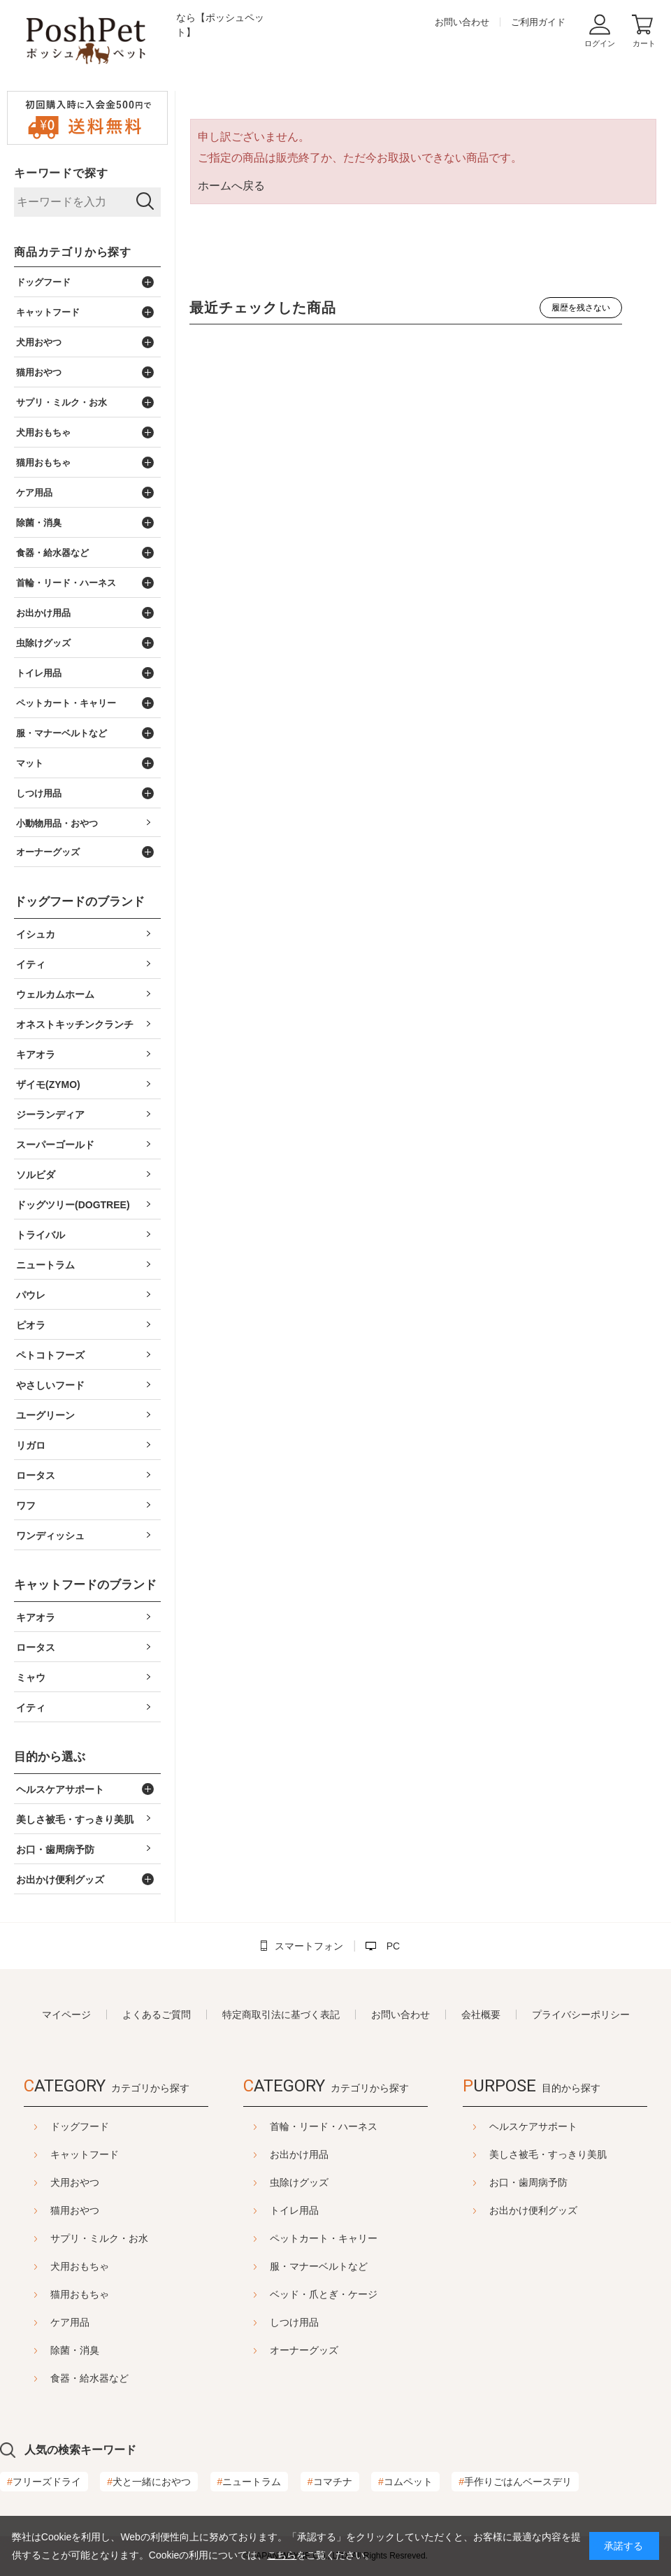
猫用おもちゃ (79, 2294)
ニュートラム (249, 2481)
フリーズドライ (44, 2481)
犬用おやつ (74, 2182)
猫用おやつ (74, 2210)
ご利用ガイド (538, 22)
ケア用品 (69, 2322)
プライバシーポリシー (581, 2014)
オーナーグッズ (304, 2350)
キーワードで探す (61, 173)
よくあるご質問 (156, 2014)
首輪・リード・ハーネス (323, 2126)
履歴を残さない (580, 308)
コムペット (405, 2481)
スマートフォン (309, 1946)
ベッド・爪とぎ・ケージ (323, 2294)
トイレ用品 (294, 2210)
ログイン (599, 43)
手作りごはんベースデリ (515, 2481)
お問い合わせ (462, 22)
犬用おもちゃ (79, 2266)
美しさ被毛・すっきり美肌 (548, 2154)
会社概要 (480, 2014)
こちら (281, 2555)
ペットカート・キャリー (323, 2238)
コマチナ (330, 2481)
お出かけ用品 (299, 2154)
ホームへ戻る (231, 186)
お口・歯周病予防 (528, 2182)
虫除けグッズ (299, 2182)
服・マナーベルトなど (319, 2266)
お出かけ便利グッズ (533, 2210)
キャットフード (84, 2154)
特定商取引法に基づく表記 (281, 2014)
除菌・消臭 (74, 2350)
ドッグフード (79, 2126)
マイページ (66, 2014)
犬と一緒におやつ (149, 2481)
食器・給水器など (89, 2378)
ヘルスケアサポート (533, 2126)
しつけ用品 (294, 2322)
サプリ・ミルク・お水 (99, 2238)
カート (644, 43)
